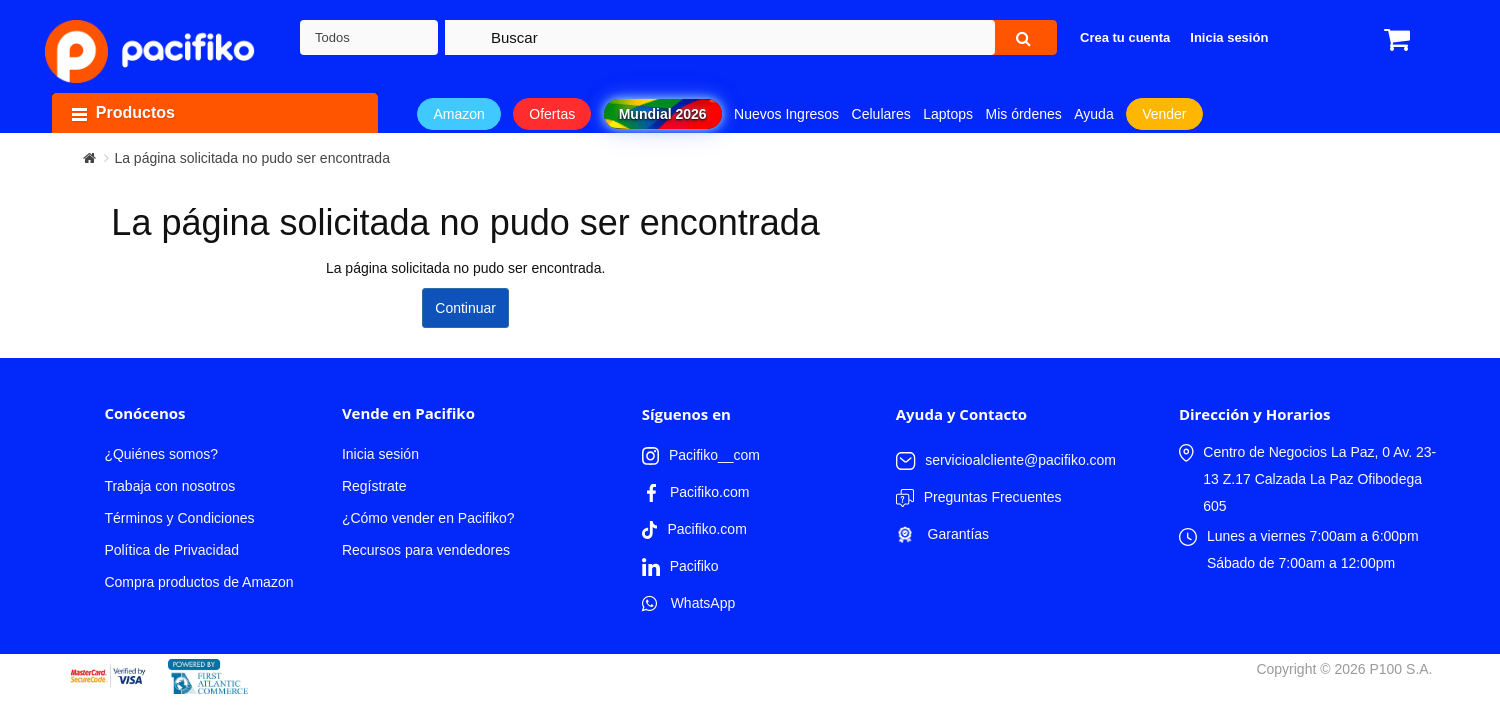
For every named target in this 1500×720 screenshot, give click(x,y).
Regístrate (374, 486)
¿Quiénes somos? (161, 454)
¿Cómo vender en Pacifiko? (428, 518)
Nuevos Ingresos (786, 114)
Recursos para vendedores (426, 550)
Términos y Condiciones (179, 518)
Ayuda (1093, 114)
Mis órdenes (1024, 114)
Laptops (948, 114)
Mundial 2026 (663, 114)
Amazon (458, 114)
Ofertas (552, 114)
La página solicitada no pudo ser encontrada (252, 158)
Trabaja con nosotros (169, 486)
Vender (1164, 114)
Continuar (465, 308)
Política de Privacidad (171, 550)
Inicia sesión (380, 454)
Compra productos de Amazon (198, 582)
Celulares (881, 114)
